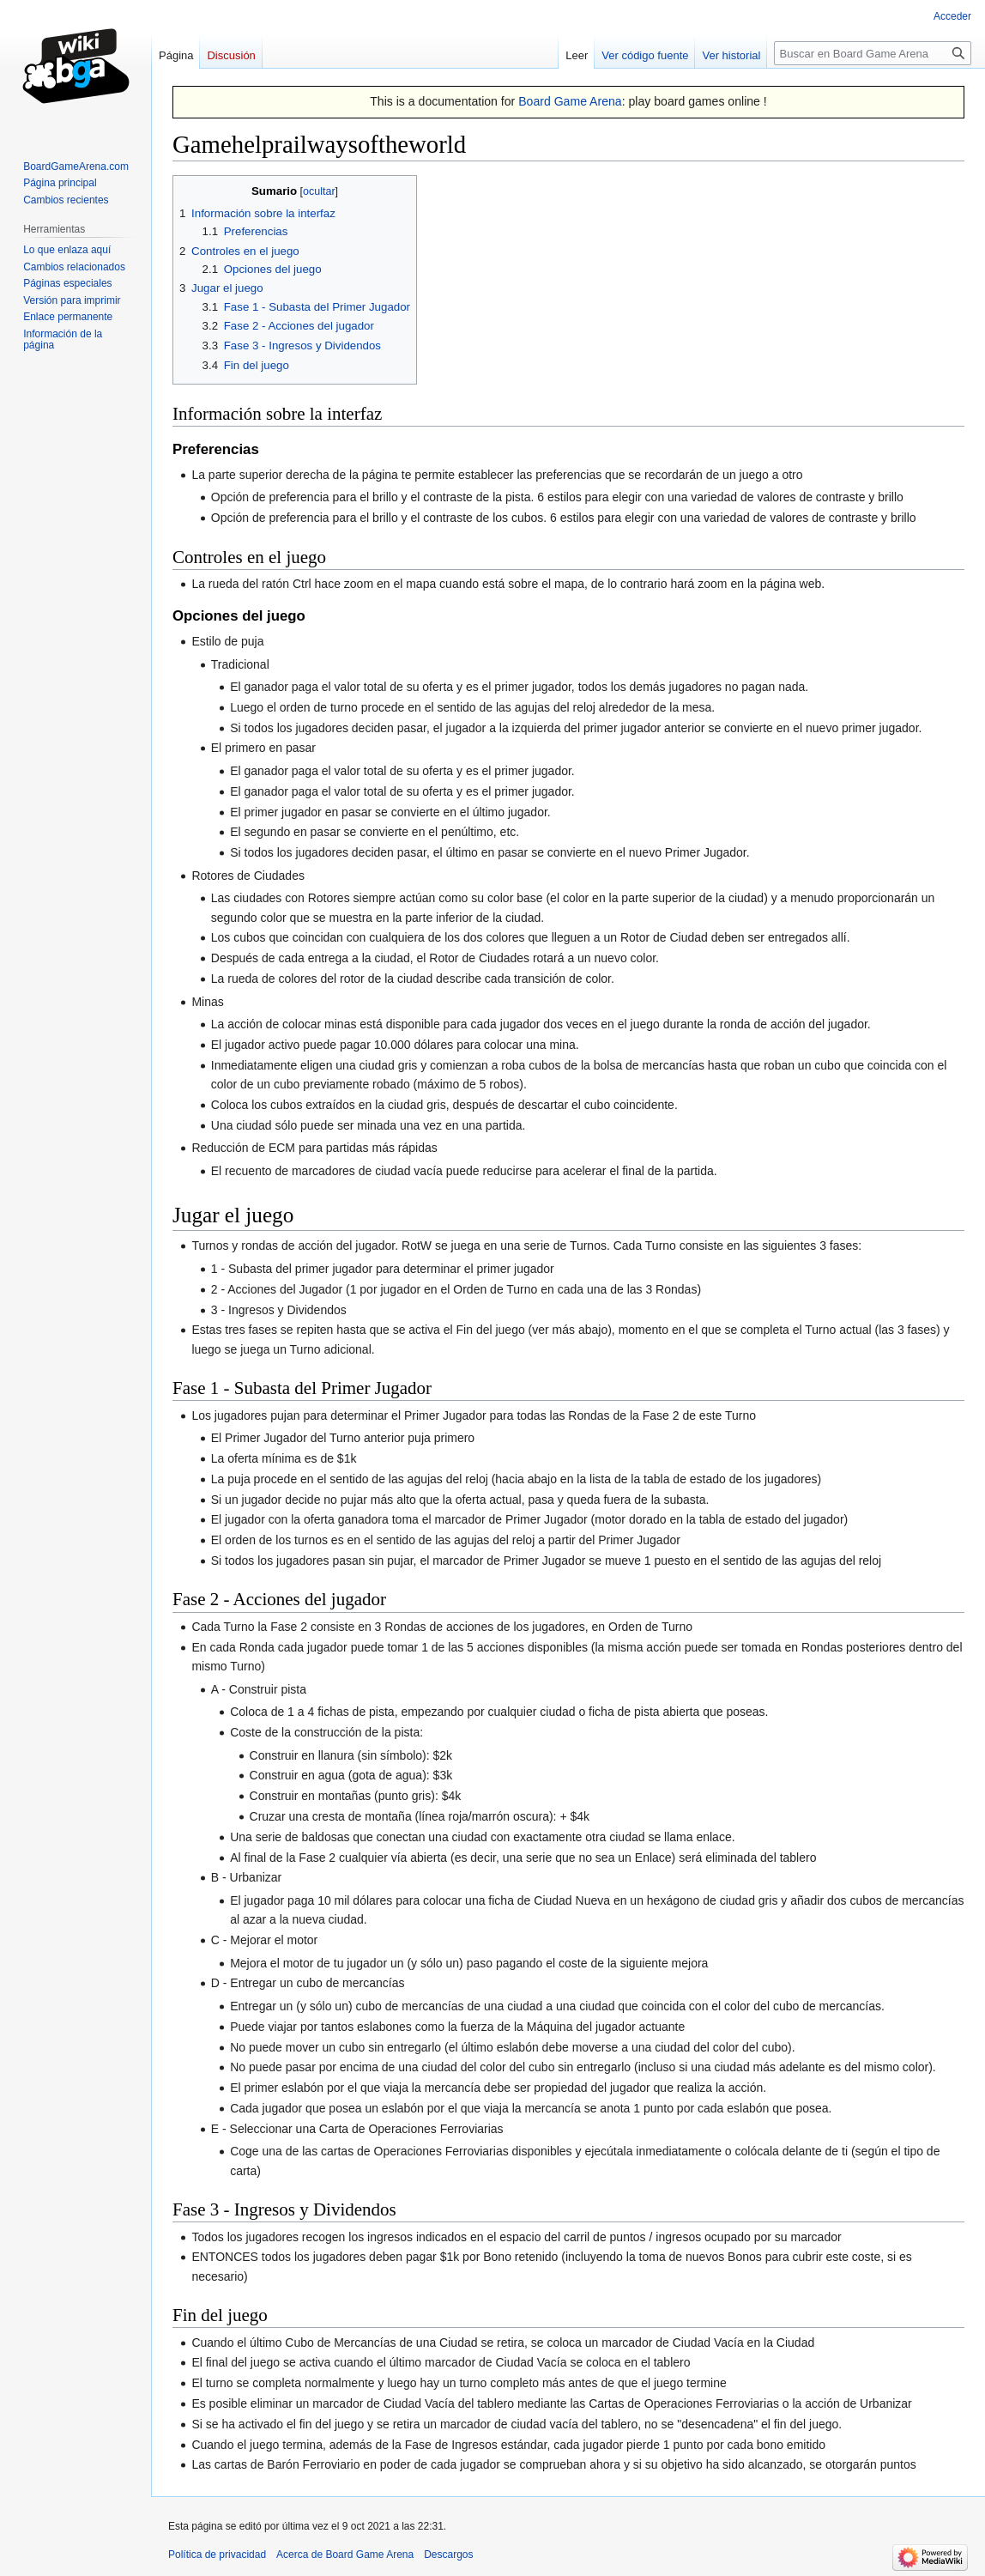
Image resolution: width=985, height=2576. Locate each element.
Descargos (448, 2555)
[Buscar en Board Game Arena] (872, 53)
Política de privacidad (217, 2555)
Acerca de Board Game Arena (345, 2555)
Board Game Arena (570, 101)
